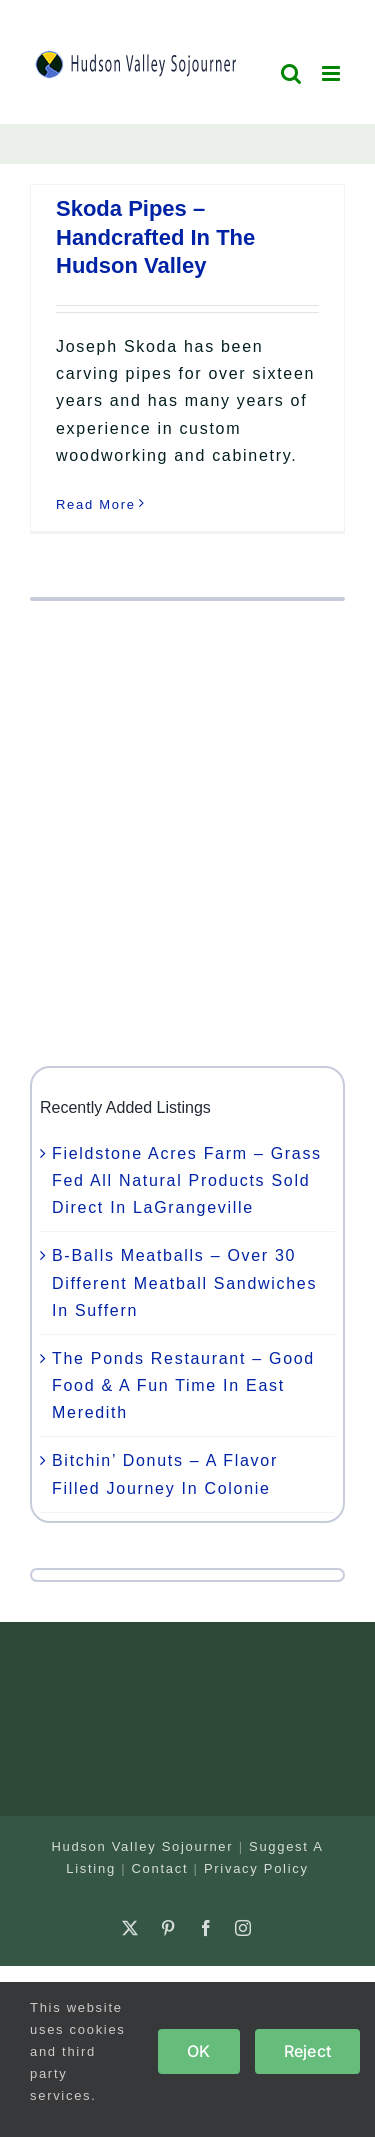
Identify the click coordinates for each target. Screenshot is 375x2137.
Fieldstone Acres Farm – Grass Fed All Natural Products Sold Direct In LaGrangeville (187, 1180)
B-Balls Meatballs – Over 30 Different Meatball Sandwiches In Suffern (184, 1282)
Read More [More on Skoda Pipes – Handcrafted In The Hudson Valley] (96, 504)
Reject (307, 2051)
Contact (160, 1868)
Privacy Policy (256, 1868)
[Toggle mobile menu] (333, 73)
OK (198, 2051)
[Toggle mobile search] (292, 73)
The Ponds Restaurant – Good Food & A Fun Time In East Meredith (183, 1385)
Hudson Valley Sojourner (142, 1846)
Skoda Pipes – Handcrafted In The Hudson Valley (155, 237)
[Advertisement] (187, 833)
